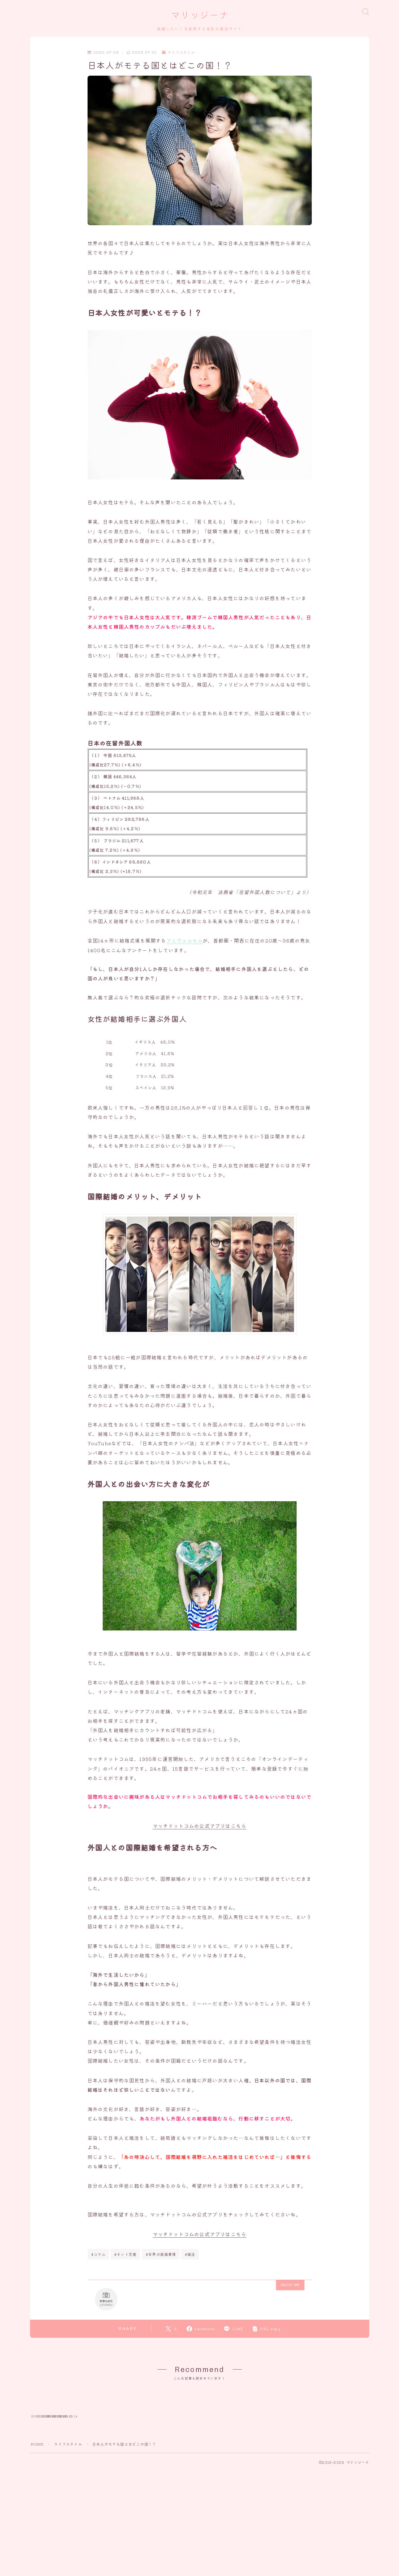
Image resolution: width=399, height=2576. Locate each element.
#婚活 (190, 2254)
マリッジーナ (199, 15)
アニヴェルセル (184, 940)
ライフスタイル (178, 52)
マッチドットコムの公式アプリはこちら (200, 1825)
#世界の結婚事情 (161, 2254)
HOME (37, 2492)
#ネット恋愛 (125, 2254)
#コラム (98, 2254)
